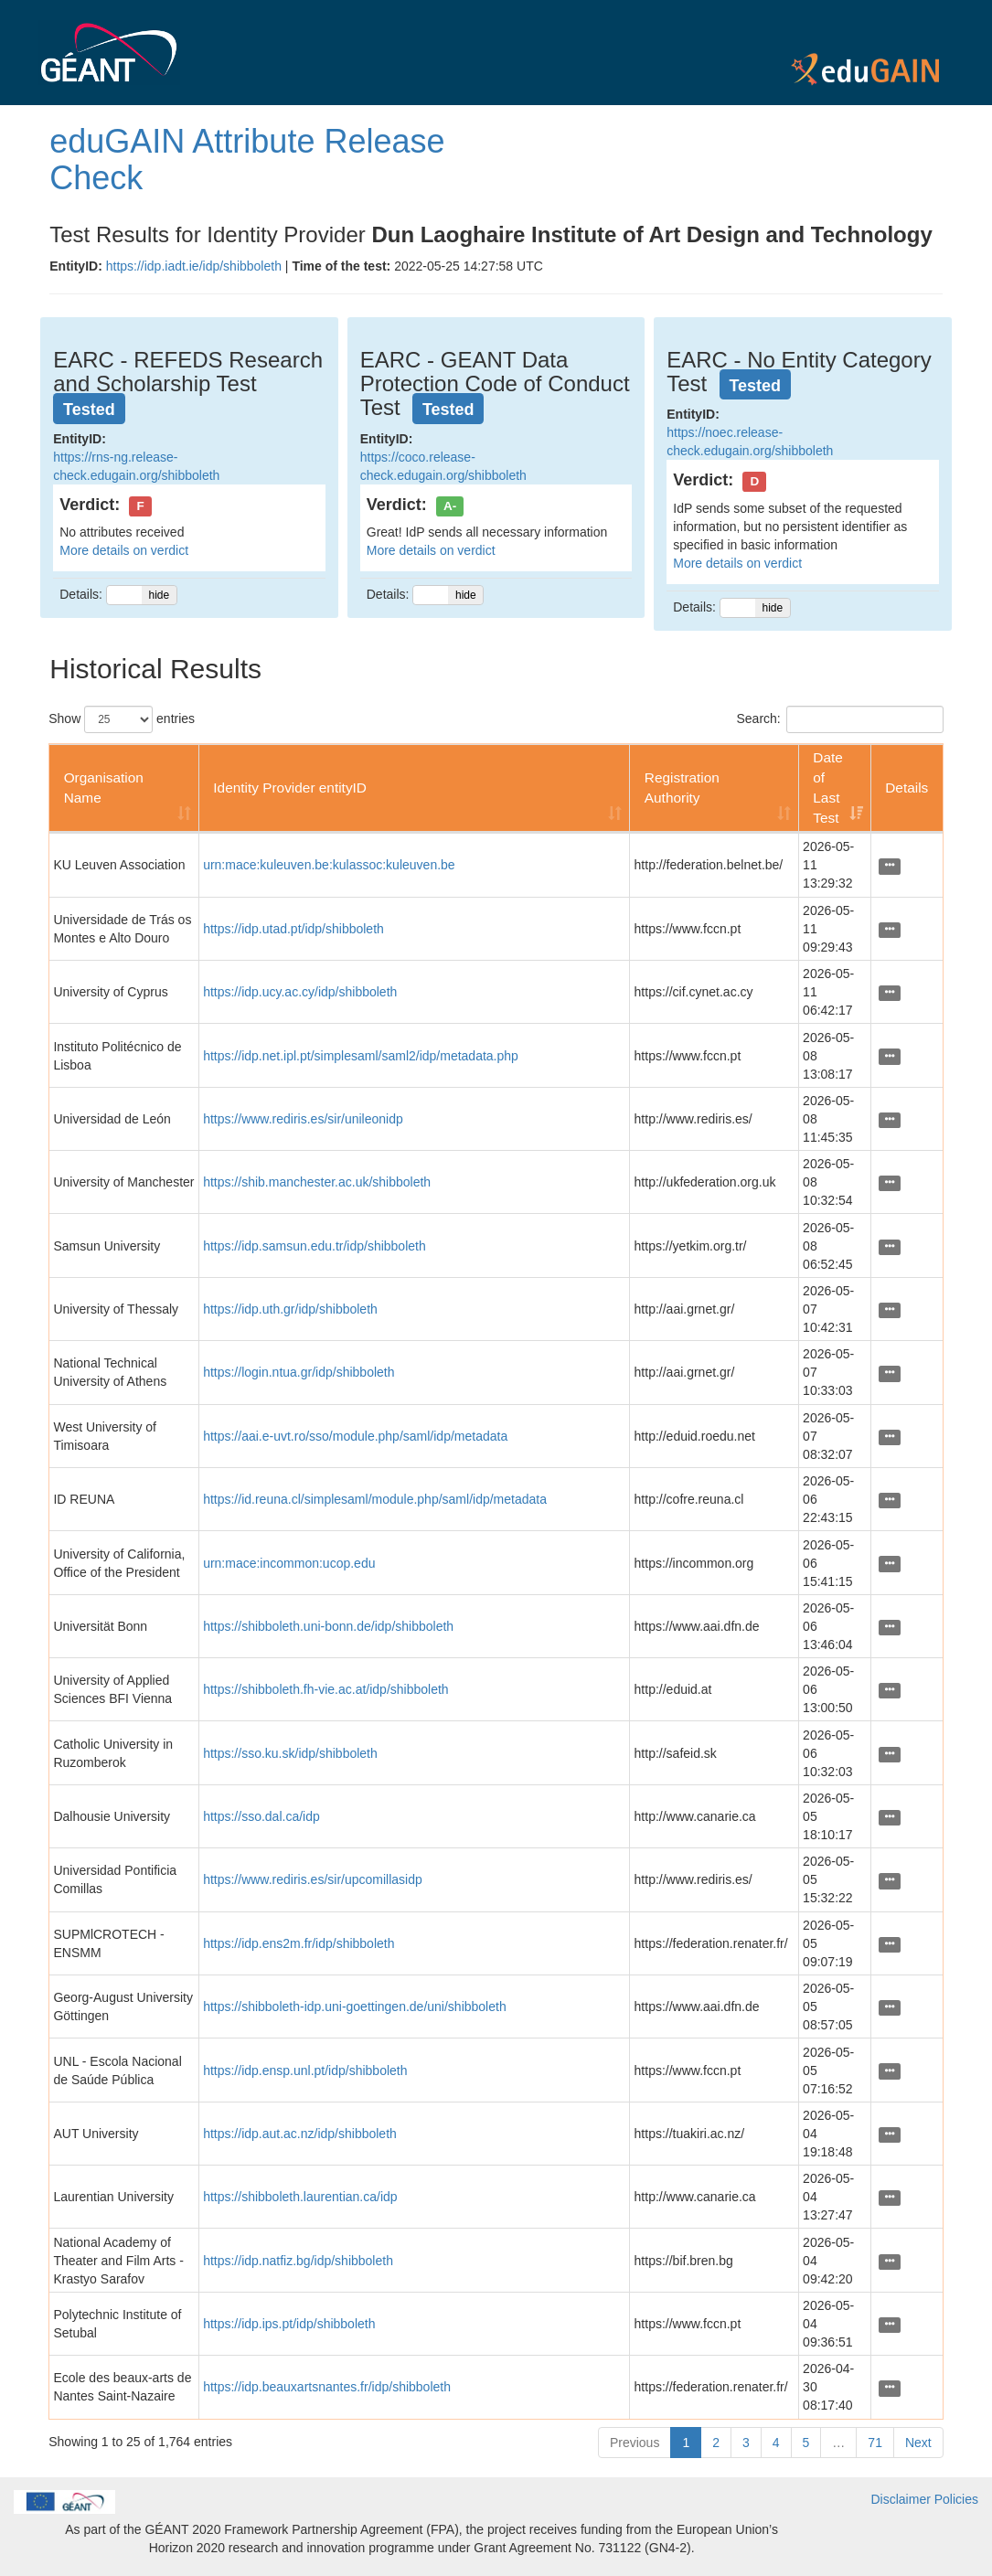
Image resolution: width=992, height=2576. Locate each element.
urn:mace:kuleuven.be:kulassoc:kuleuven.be (329, 864)
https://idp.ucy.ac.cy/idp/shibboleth (300, 992)
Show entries (121, 719)
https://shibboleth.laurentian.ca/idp (300, 2196)
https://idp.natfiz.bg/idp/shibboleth (298, 2260)
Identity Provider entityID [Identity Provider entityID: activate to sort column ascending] (290, 787)
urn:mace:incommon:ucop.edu (289, 1563)
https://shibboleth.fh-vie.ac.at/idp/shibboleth (326, 1689)
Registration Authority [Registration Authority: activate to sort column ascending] (682, 787)
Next (918, 2442)
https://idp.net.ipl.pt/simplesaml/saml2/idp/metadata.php (360, 1055)
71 (875, 2442)
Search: (840, 719)
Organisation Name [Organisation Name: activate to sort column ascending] (104, 787)
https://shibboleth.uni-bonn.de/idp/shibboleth (328, 1626)
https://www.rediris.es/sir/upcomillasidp (312, 1879)
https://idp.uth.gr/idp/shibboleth (290, 1309)
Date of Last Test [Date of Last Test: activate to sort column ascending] (828, 787)
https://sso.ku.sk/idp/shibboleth (290, 1753)
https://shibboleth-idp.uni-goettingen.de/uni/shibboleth (355, 2006)
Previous (634, 2442)
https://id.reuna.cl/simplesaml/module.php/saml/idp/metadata (375, 1499)
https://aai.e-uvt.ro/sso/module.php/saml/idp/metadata (355, 1436)
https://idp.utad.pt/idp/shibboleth (293, 928)
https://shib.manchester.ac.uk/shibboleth (317, 1182)
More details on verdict (123, 550)
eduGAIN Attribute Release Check (246, 159)
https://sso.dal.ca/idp (261, 1816)
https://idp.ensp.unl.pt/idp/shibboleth (305, 2070)
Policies (956, 2499)
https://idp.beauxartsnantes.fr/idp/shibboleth (327, 2386)
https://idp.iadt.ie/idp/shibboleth (194, 266)
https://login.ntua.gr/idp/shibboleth (298, 1372)
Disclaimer (901, 2499)
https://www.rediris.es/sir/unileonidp (303, 1119)
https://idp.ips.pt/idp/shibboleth (289, 2323)
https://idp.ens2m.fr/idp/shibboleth (298, 1943)
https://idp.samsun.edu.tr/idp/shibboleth (314, 1246)
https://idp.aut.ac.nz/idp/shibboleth (300, 2133)
